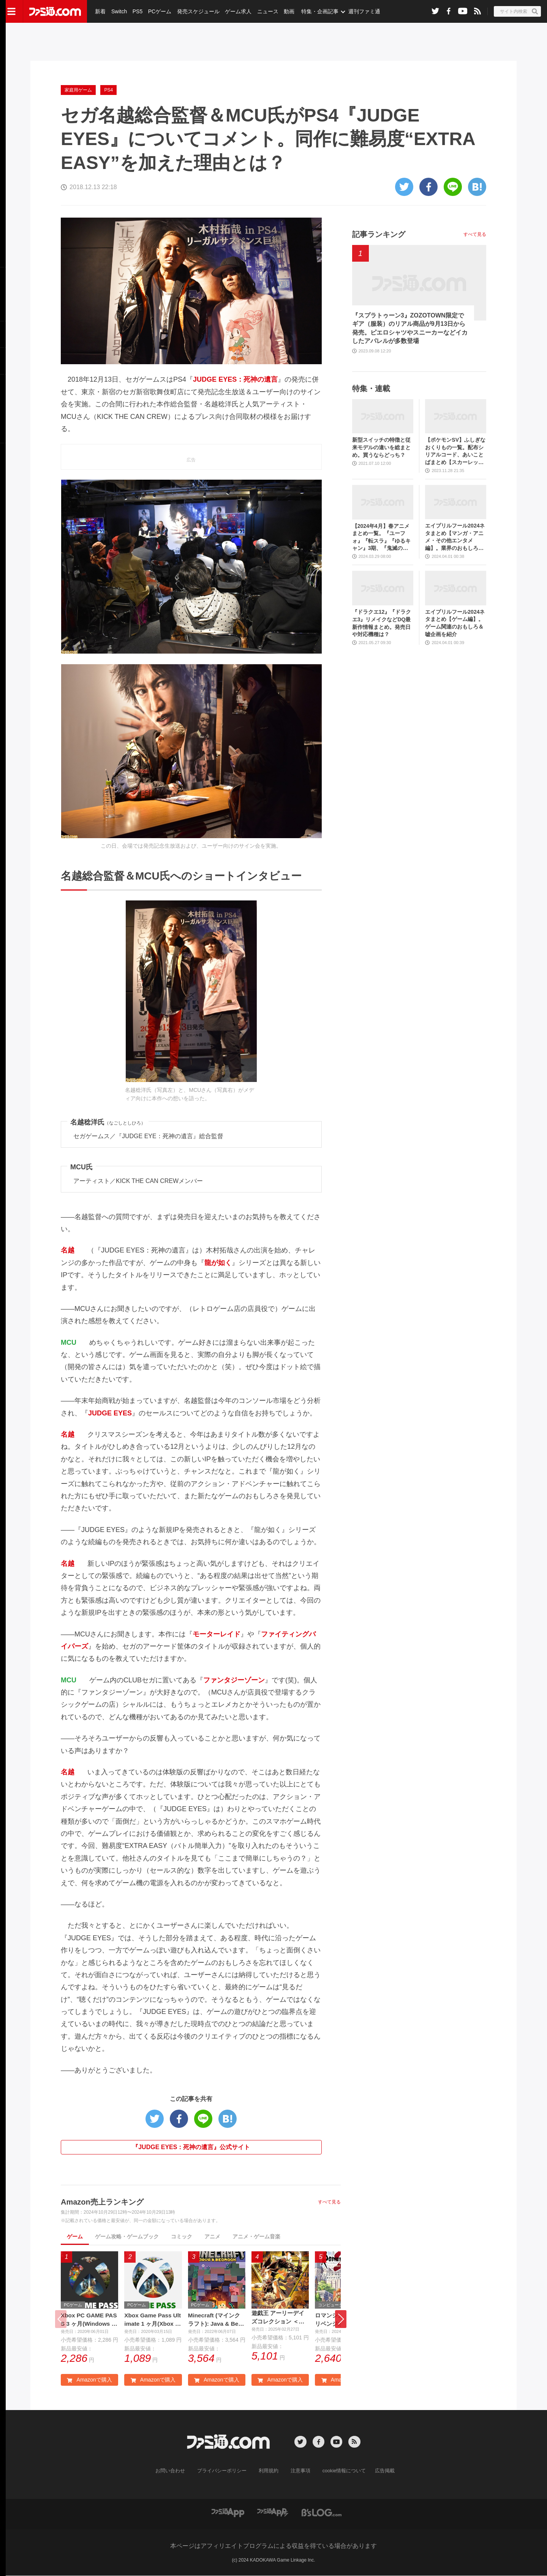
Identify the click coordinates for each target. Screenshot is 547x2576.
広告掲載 (379, 2471)
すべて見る (329, 2202)
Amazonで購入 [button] (89, 2380)
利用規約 (268, 2471)
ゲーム (75, 2236)
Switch (118, 11)
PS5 (137, 11)
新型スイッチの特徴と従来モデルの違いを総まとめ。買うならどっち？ (381, 447)
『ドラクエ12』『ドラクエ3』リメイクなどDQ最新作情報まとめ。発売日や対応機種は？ (381, 623)
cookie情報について (340, 2471)
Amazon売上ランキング (102, 2202)
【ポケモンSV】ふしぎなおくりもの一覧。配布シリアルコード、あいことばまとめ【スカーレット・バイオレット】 (455, 451)
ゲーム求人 (237, 11)
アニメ (212, 2236)
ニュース (266, 11)
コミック (181, 2236)
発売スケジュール (197, 11)
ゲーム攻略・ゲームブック (127, 2236)
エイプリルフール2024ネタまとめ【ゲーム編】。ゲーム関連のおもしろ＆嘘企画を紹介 (455, 623)
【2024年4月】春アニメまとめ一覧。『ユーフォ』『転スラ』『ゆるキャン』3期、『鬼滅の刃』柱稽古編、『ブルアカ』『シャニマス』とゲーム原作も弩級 (381, 537)
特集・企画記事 (318, 11)
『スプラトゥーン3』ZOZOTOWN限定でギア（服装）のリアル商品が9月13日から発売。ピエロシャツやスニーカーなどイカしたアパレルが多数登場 (410, 328)
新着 (100, 11)
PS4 (108, 90)
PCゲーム (158, 11)
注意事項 (299, 2471)
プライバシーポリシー (224, 2471)
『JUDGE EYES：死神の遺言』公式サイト (191, 2147)
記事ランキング (378, 234)
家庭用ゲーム (78, 90)
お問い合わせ (176, 2471)
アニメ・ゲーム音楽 (256, 2236)
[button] (340, 2319)
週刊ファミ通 (362, 11)
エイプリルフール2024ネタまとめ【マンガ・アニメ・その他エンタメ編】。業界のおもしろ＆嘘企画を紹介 (455, 537)
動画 (287, 11)
